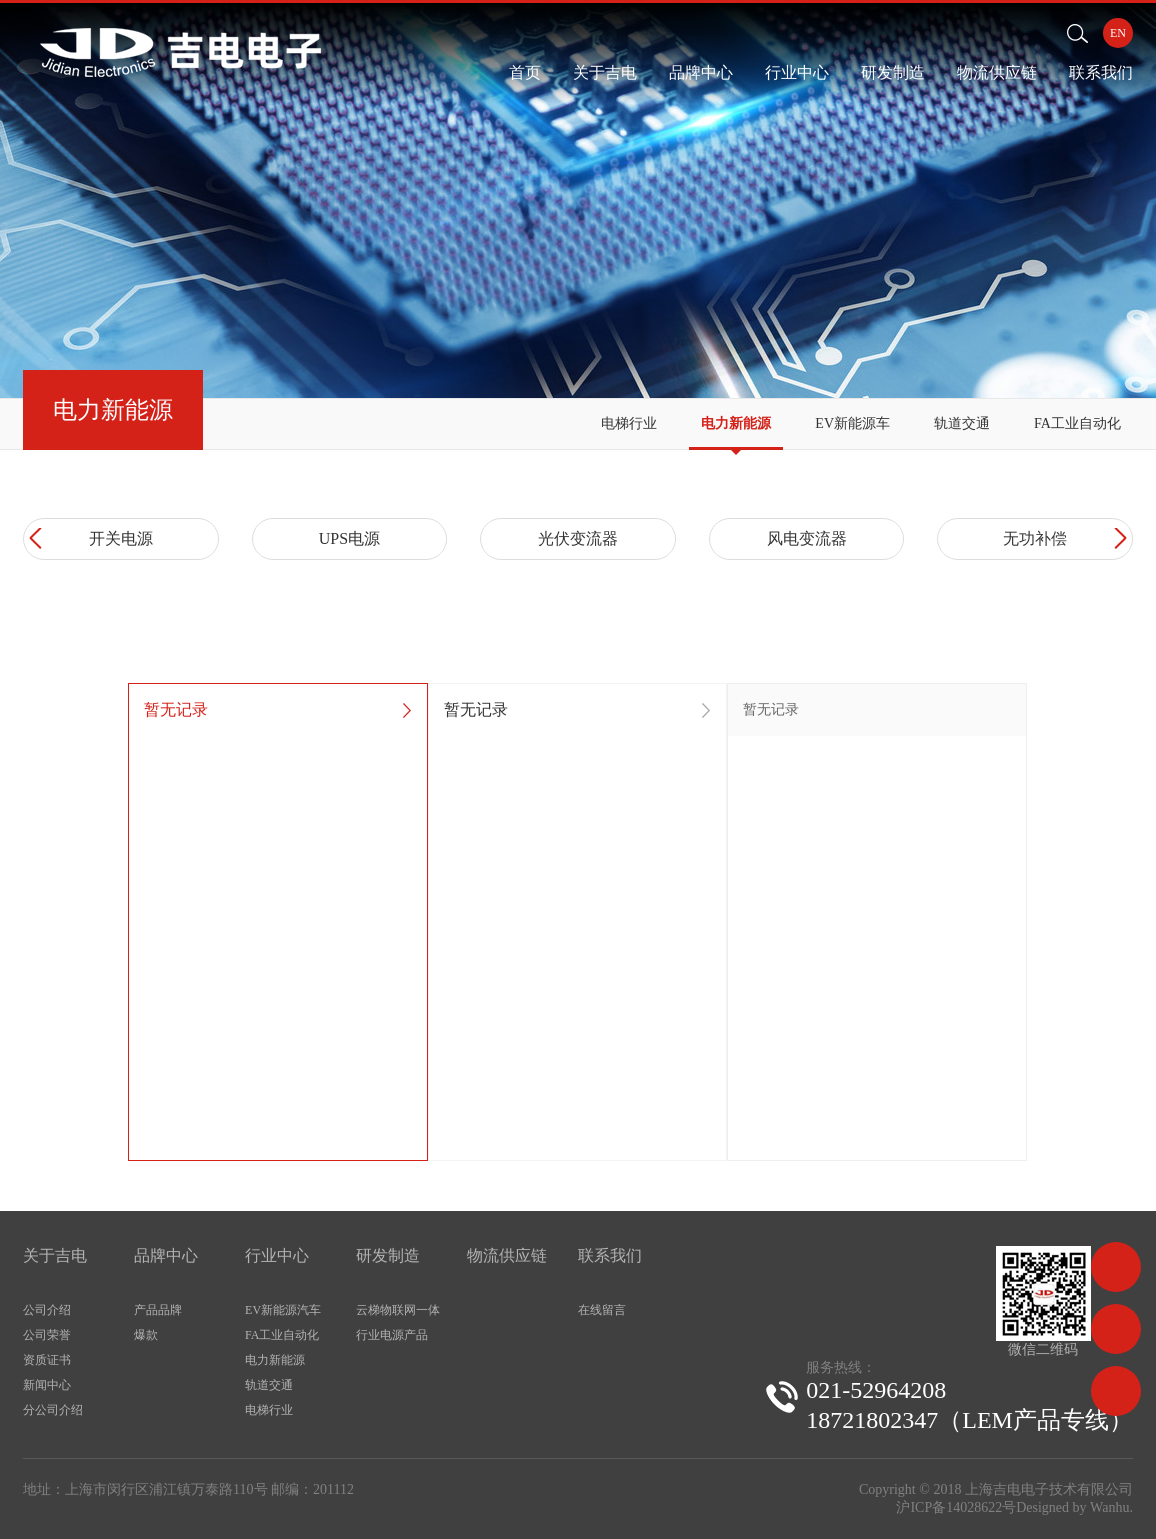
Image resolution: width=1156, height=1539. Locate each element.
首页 (525, 72)
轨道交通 (962, 423)
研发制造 (893, 72)
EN (1118, 33)
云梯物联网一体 (398, 1310)
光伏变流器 (578, 538)
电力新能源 (736, 423)
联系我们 (1101, 72)
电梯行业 (629, 423)
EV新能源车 (852, 423)
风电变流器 (807, 538)
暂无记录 (176, 709)
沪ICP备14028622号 (956, 1507)
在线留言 (602, 1310)
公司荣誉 (47, 1335)
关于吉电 (605, 72)
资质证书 (47, 1360)
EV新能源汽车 (283, 1310)
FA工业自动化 (1077, 423)
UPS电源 (349, 538)
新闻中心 (47, 1385)
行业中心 (797, 72)
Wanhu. (1111, 1507)
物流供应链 (997, 72)
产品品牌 (158, 1310)
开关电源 (121, 538)
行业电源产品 (392, 1335)
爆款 (146, 1335)
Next (1117, 538)
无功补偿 (1035, 538)
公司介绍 (47, 1310)
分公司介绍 (53, 1410)
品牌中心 (701, 72)
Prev (38, 538)
